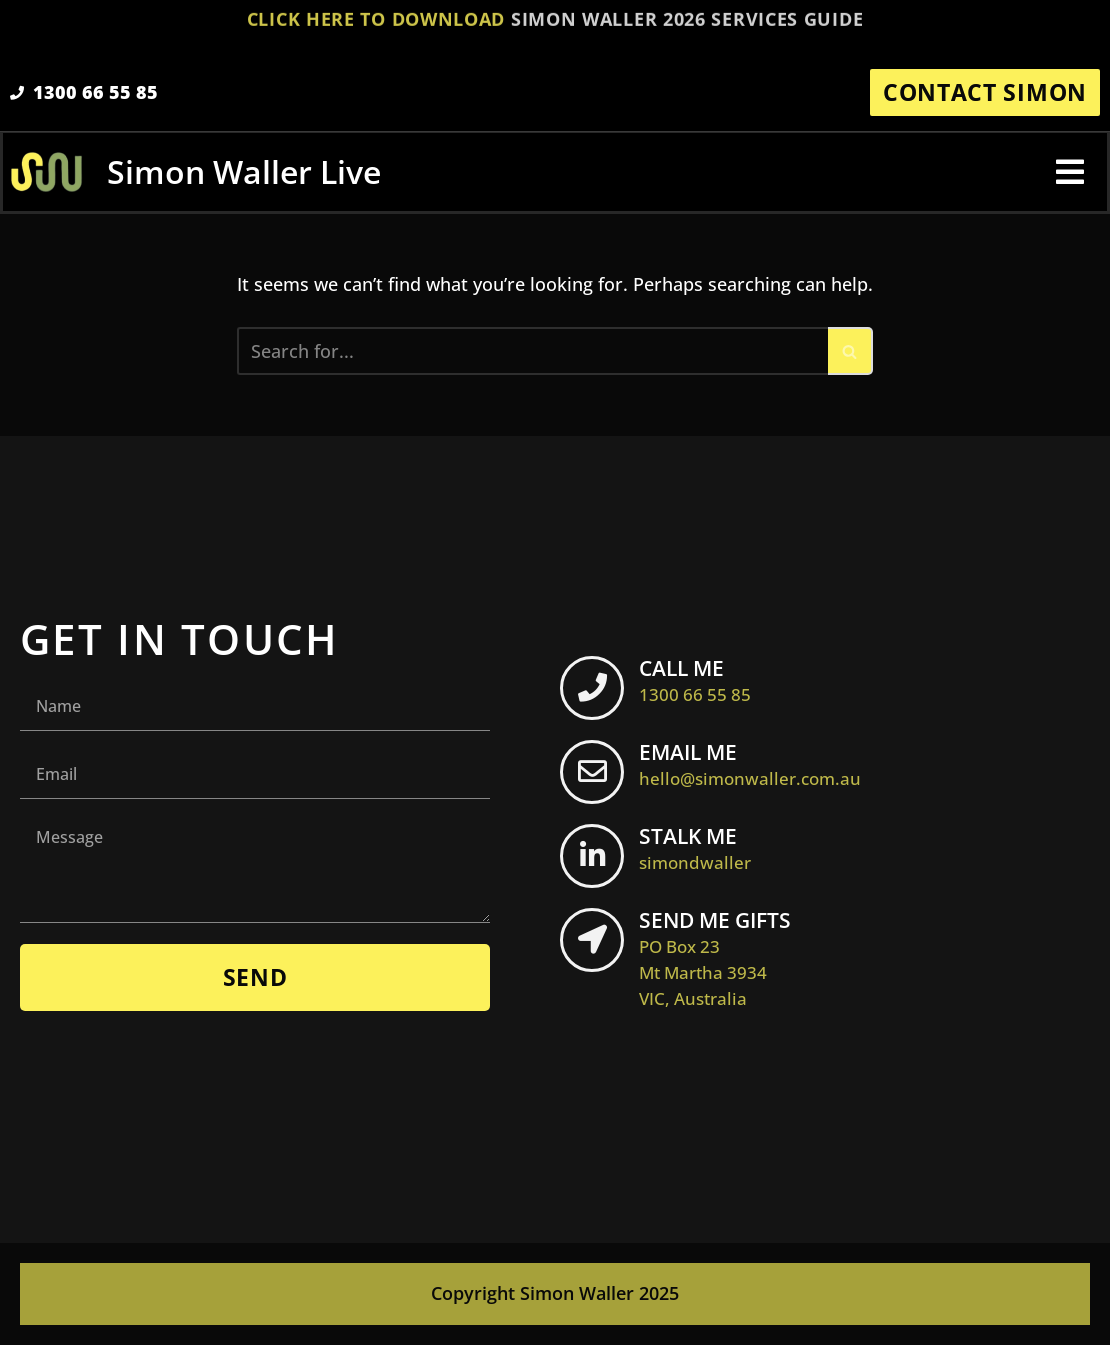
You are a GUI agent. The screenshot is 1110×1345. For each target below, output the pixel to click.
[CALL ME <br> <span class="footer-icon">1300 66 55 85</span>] (592, 688)
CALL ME (695, 680)
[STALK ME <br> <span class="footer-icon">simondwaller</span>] (592, 856)
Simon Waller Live (244, 171)
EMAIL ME (750, 764)
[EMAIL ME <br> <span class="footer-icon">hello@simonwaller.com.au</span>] (592, 772)
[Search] (532, 351)
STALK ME (695, 848)
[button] (1070, 172)
